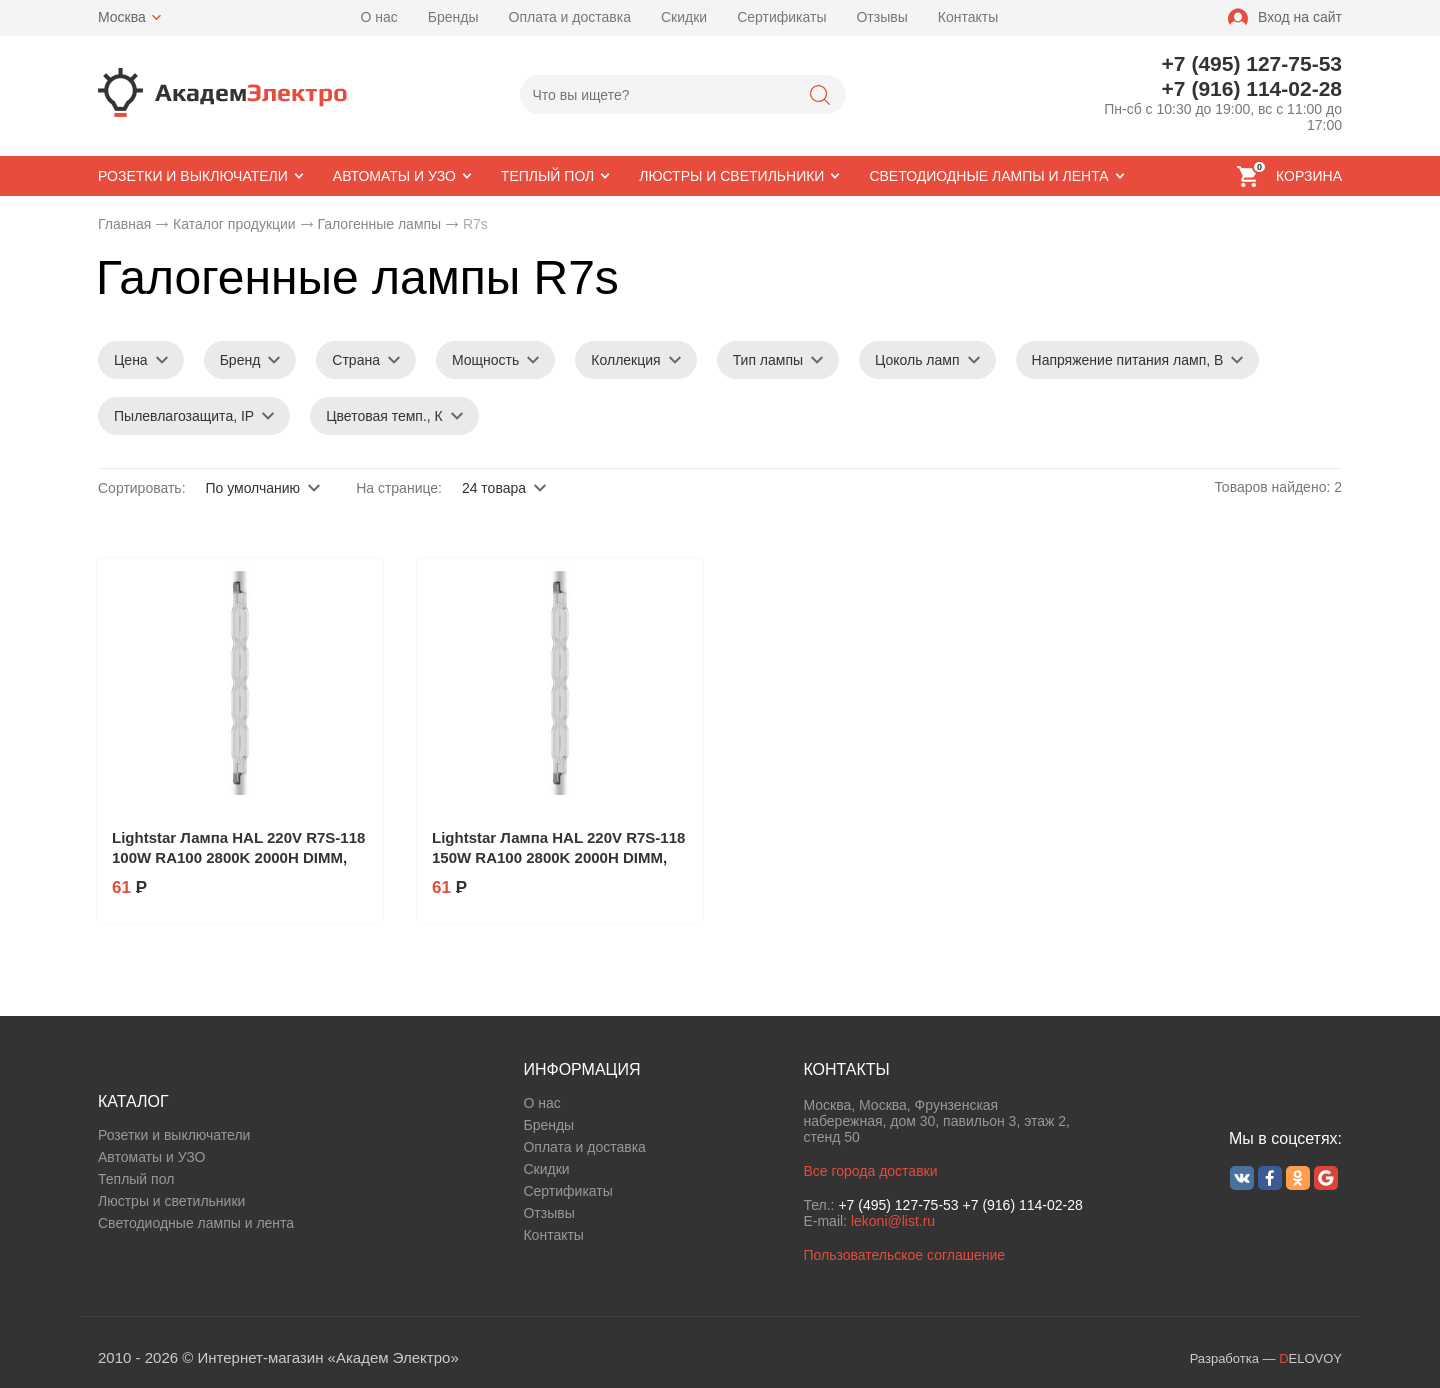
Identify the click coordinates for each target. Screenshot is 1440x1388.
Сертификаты (781, 17)
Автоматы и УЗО (151, 1157)
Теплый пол (136, 1179)
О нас (379, 17)
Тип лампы (768, 360)
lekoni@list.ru (893, 1221)
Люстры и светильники (171, 1201)
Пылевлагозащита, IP (184, 416)
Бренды (453, 17)
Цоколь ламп (917, 360)
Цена (131, 360)
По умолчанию (252, 488)
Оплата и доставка (570, 17)
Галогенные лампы (379, 224)
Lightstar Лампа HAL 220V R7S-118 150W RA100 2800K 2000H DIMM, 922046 (558, 857)
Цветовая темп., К (384, 416)
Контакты (968, 17)
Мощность (485, 360)
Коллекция (625, 360)
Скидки (684, 17)
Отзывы (881, 17)
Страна (356, 360)
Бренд (240, 360)
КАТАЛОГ (133, 1101)
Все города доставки (870, 1171)
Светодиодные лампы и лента (196, 1223)
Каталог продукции (234, 224)
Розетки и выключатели (174, 1135)
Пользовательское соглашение (904, 1255)
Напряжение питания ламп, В (1128, 360)
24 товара (494, 488)
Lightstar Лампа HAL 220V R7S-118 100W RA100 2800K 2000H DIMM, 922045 (238, 857)
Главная (124, 224)
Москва (122, 17)
